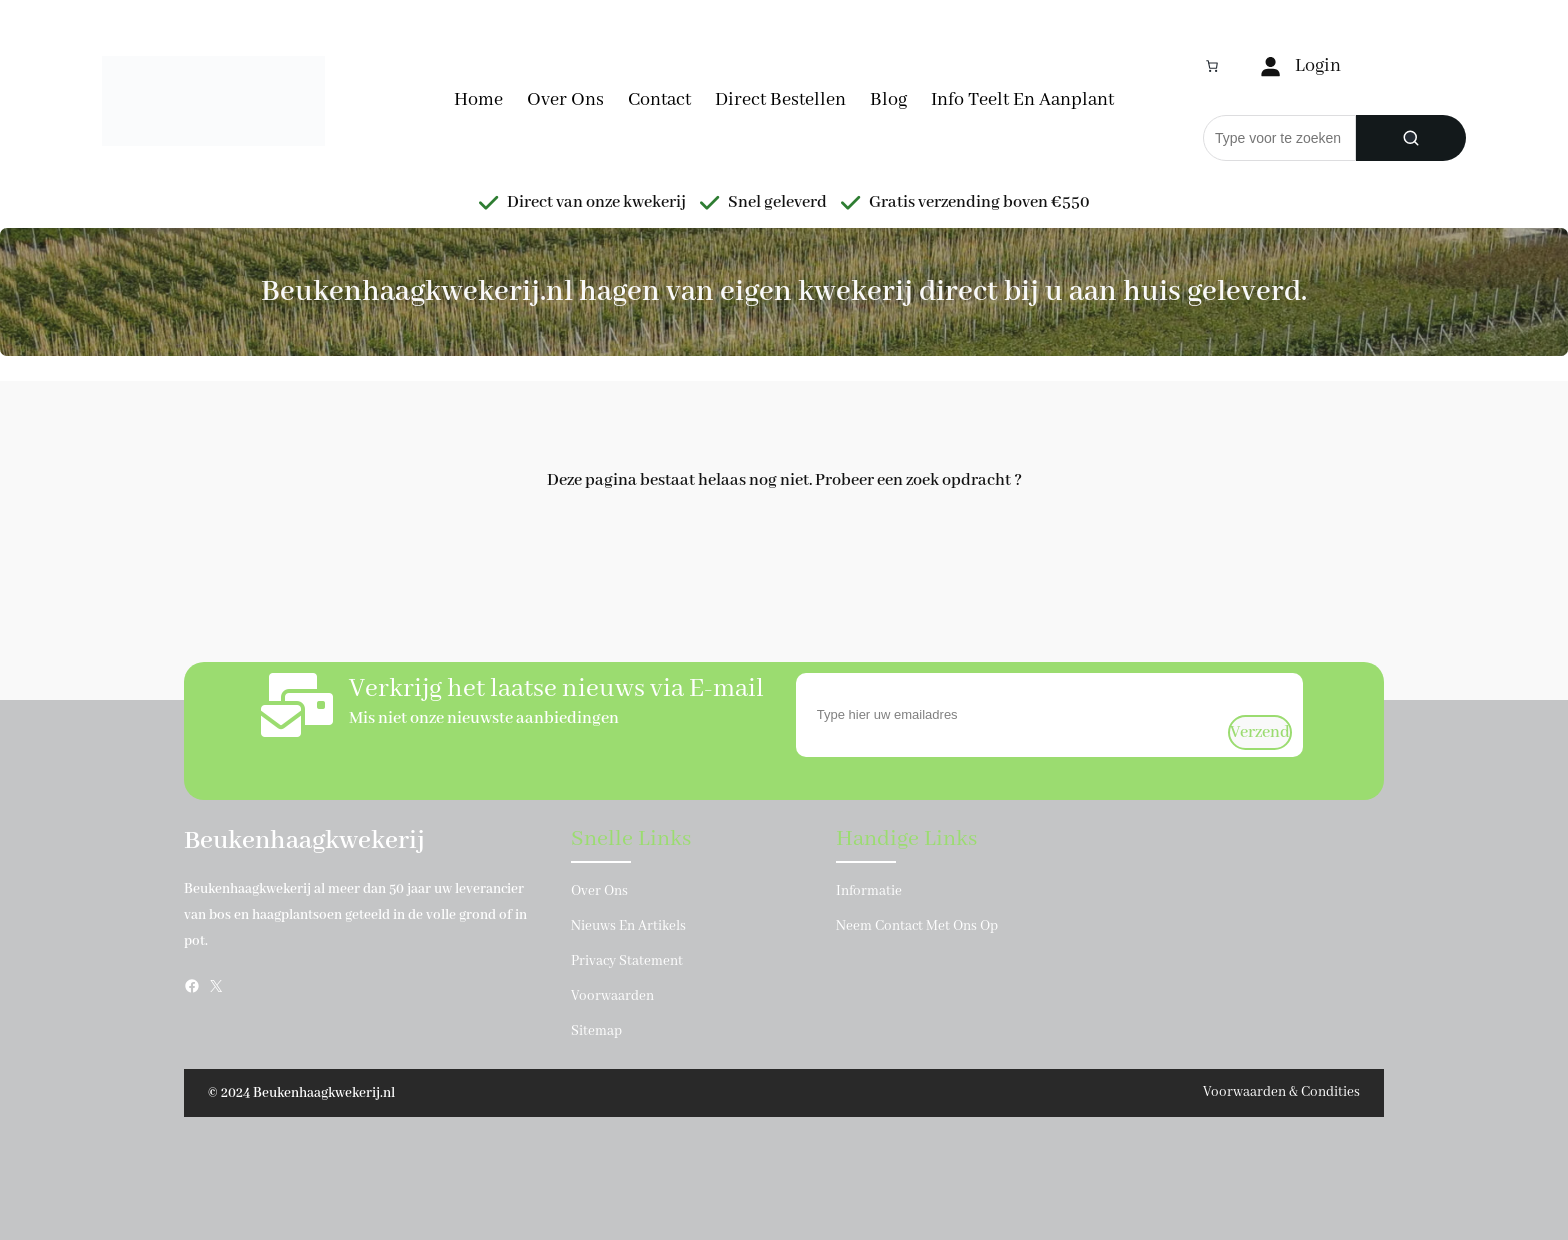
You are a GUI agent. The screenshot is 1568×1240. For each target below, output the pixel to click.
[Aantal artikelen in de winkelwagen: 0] (1212, 66)
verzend (1260, 732)
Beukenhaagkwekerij (304, 841)
